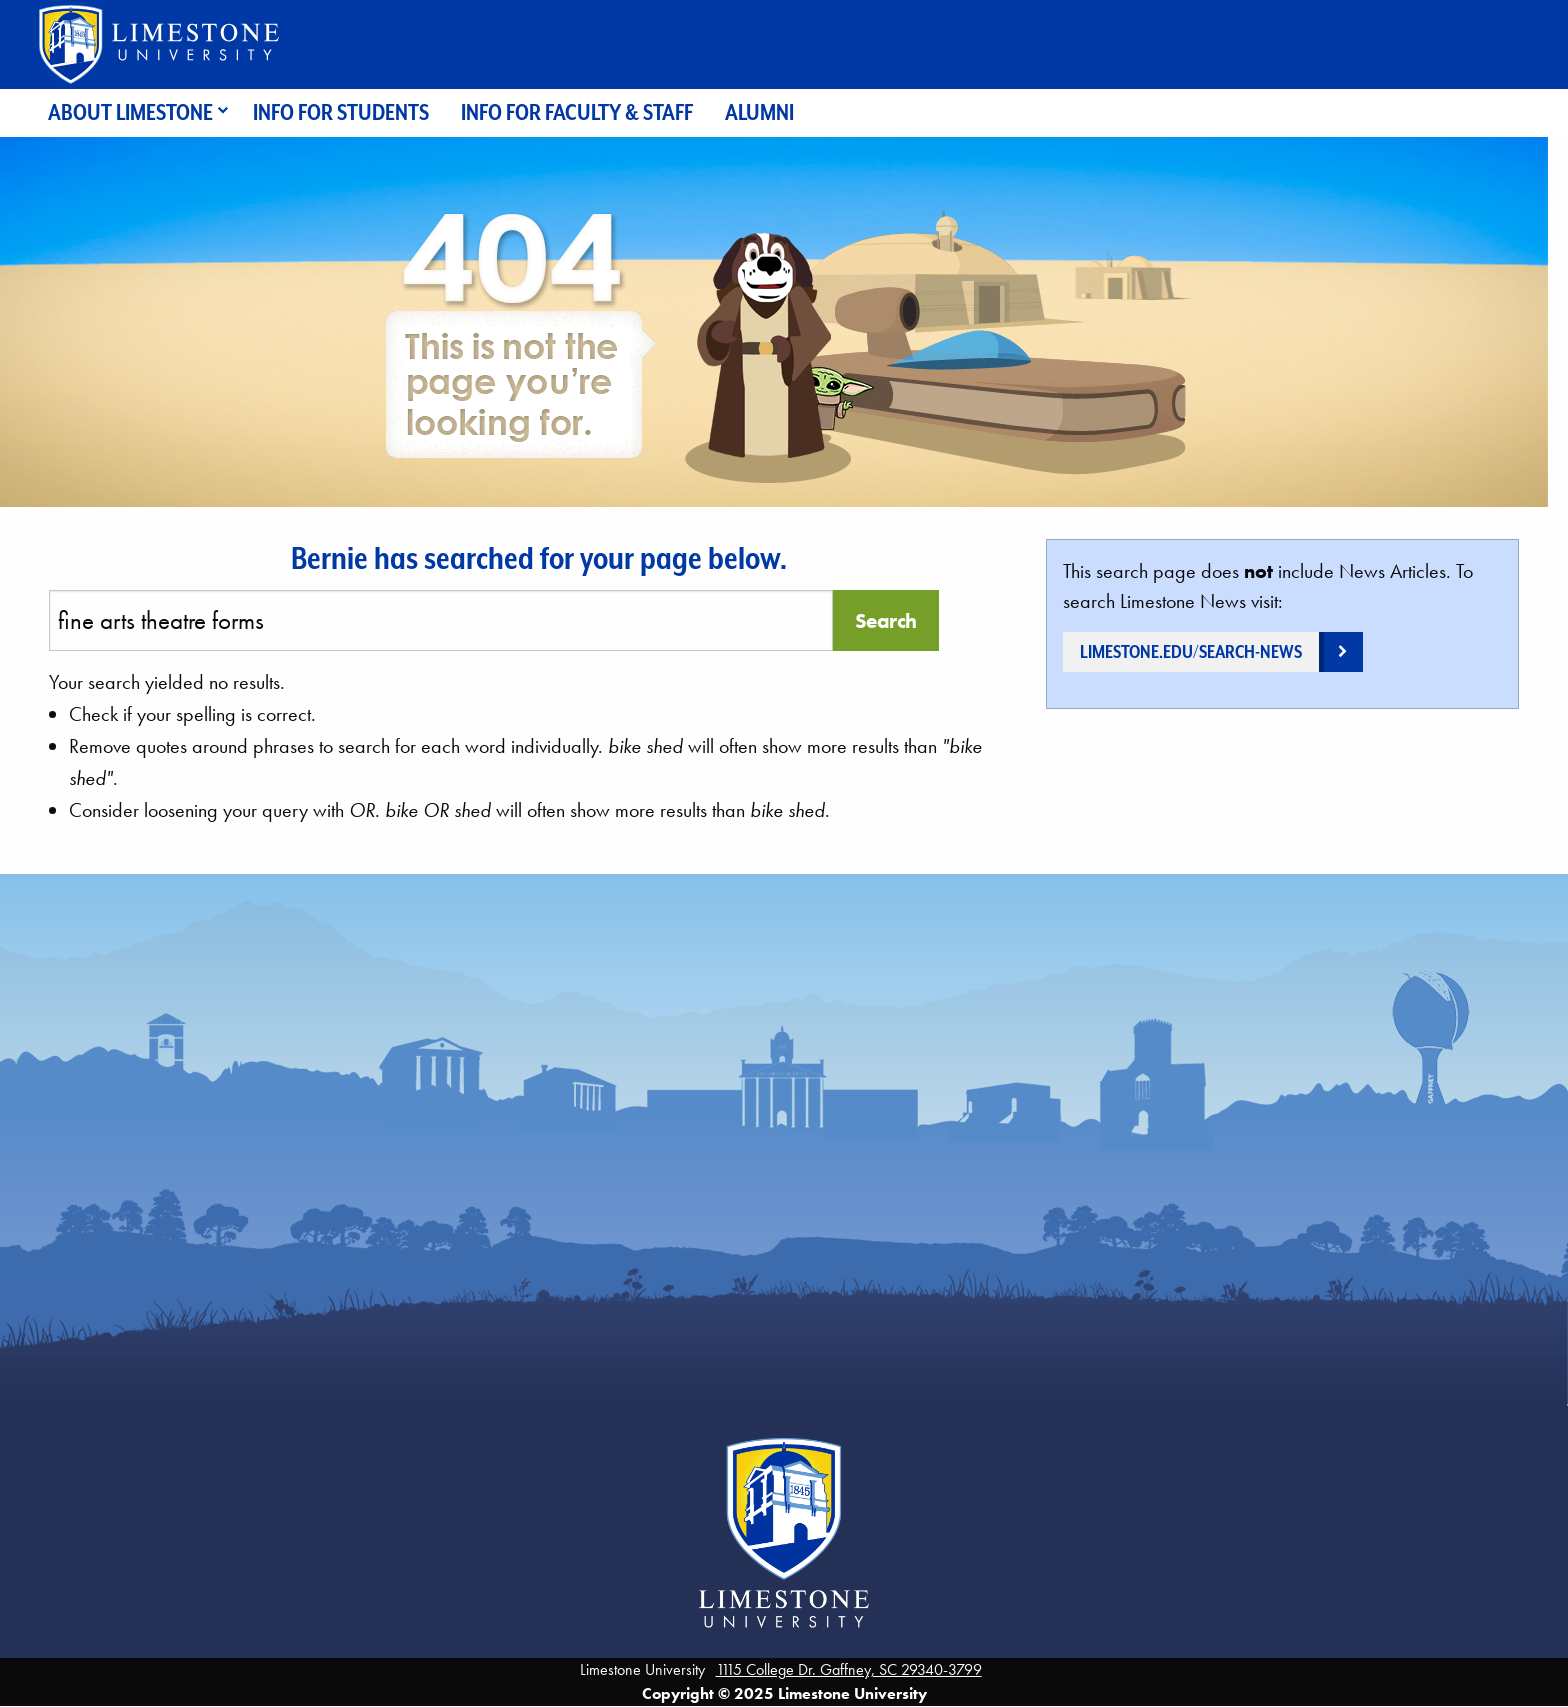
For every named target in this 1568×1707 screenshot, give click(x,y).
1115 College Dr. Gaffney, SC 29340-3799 (849, 1669)
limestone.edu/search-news (1191, 651)
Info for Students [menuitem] (341, 112)
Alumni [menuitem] (759, 112)
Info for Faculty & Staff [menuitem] (577, 112)
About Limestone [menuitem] (130, 112)
